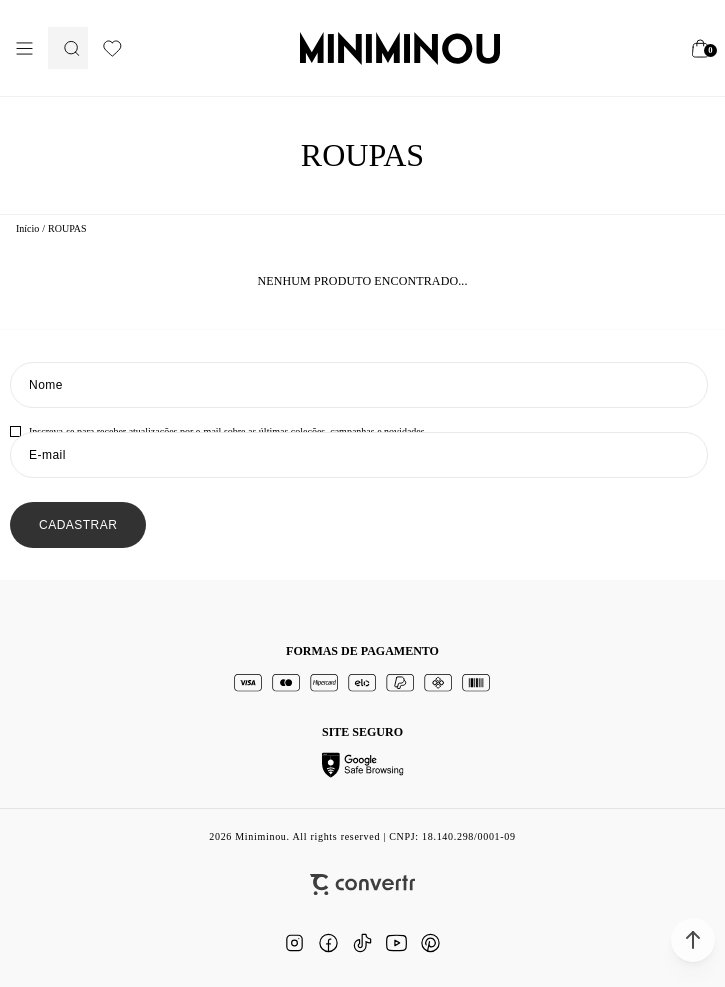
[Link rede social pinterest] (431, 943)
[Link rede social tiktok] (363, 943)
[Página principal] (400, 48)
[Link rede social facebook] (329, 943)
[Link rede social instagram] (295, 943)
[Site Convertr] (362, 884)
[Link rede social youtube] (397, 943)
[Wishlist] (112, 48)
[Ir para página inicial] (27, 228)
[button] (693, 940)
